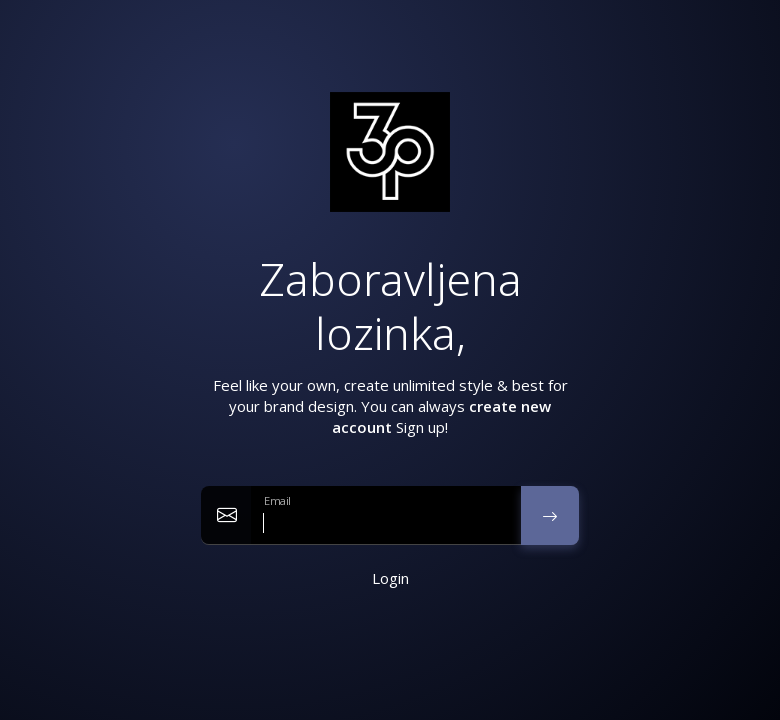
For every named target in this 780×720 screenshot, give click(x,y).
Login (390, 578)
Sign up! (422, 427)
